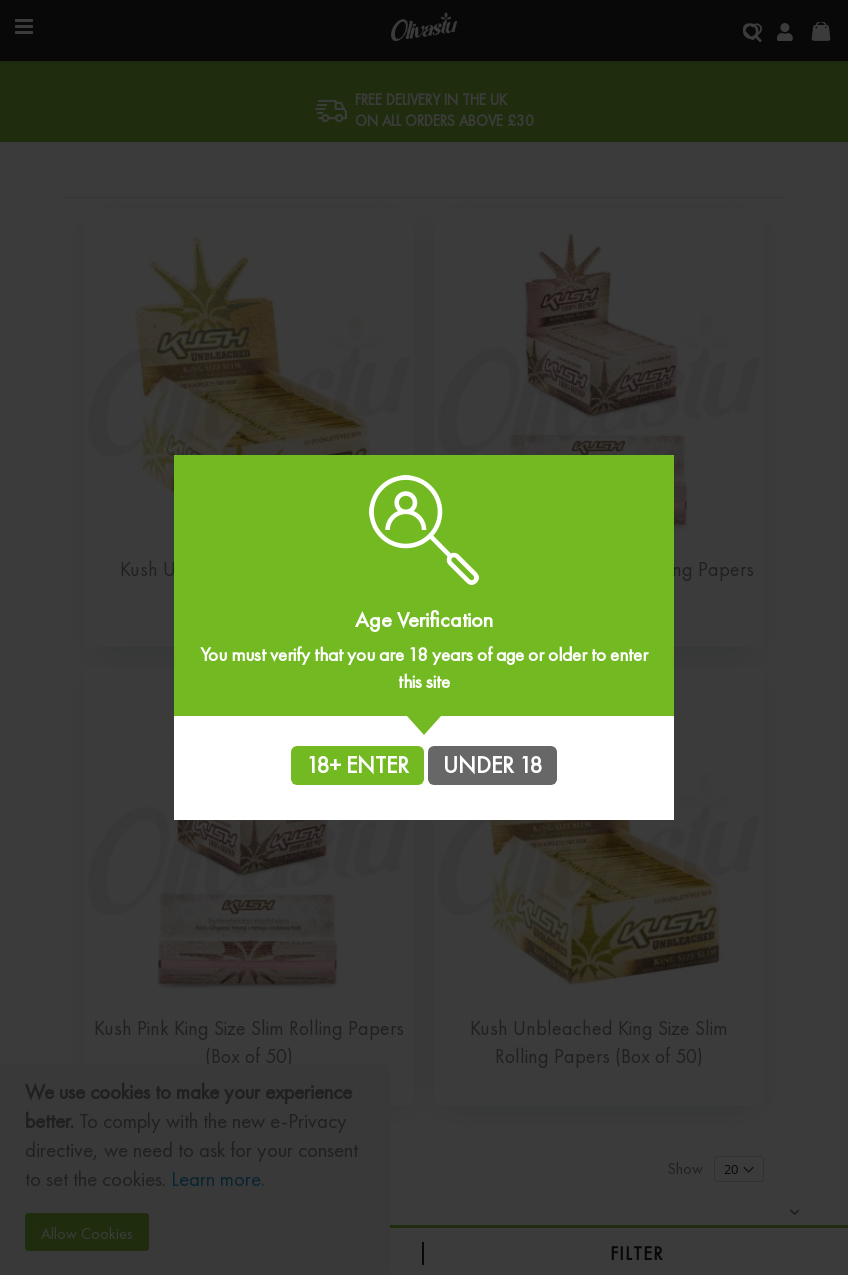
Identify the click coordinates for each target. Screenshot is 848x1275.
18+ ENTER (357, 765)
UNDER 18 (492, 765)
